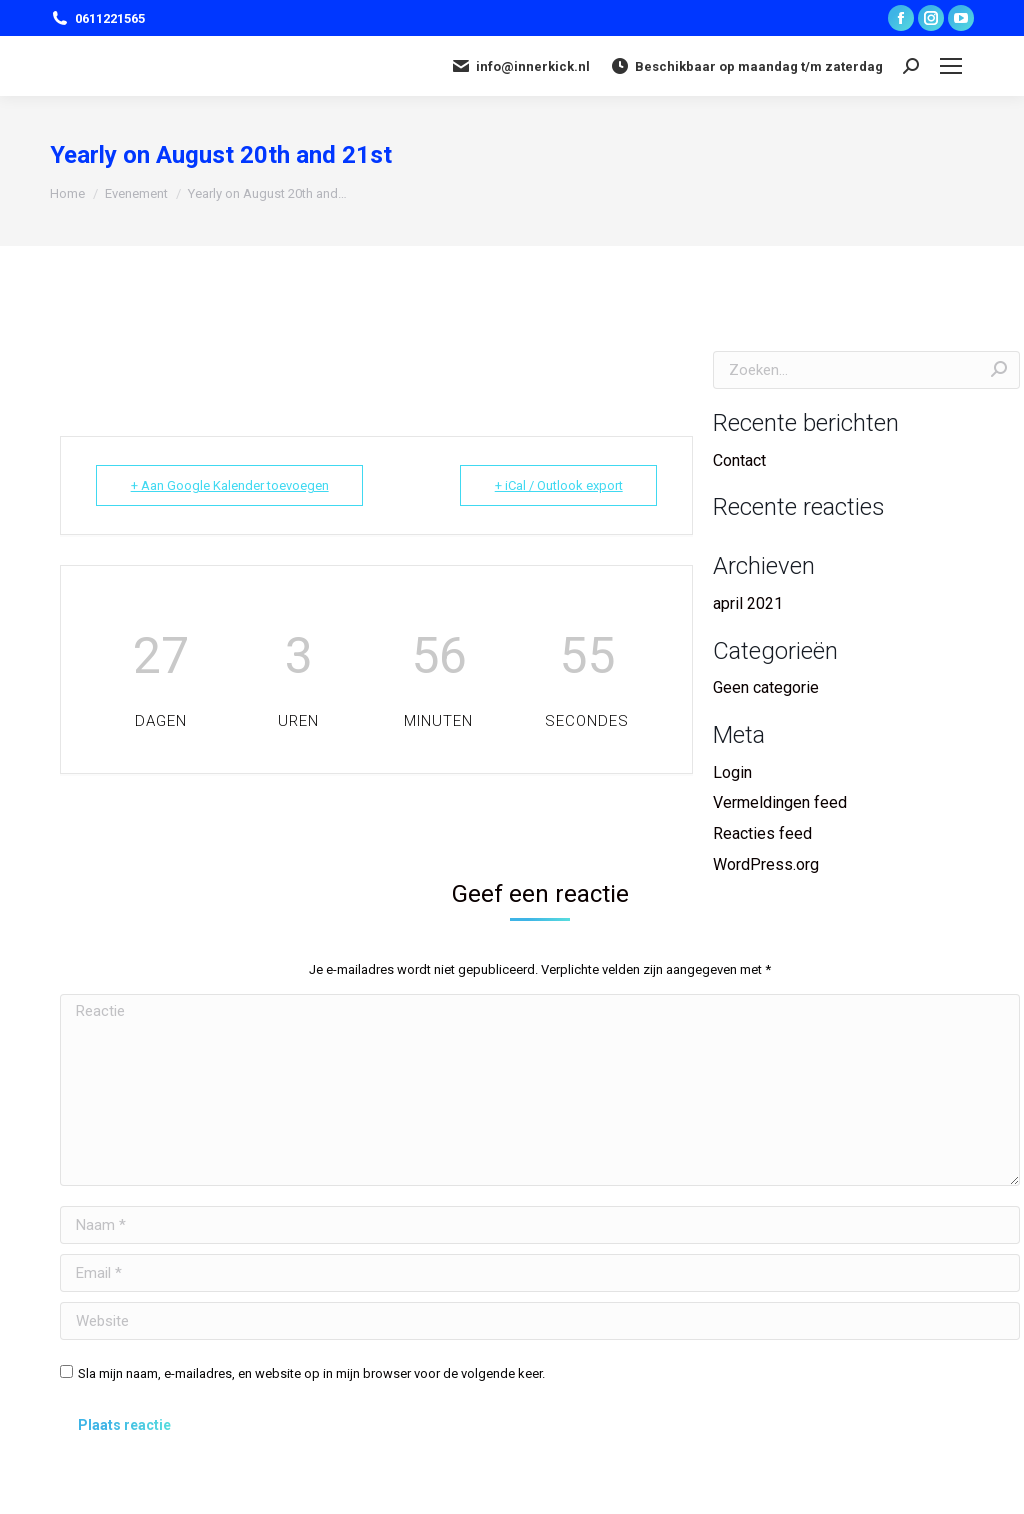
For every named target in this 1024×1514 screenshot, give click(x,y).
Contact (739, 460)
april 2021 (748, 603)
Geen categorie (766, 687)
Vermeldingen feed (780, 802)
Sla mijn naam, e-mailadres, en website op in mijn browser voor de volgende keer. (311, 1373)
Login (732, 772)
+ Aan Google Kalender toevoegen (230, 485)
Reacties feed (762, 833)
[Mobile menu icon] (951, 66)
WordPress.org (766, 864)
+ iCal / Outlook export (558, 485)
